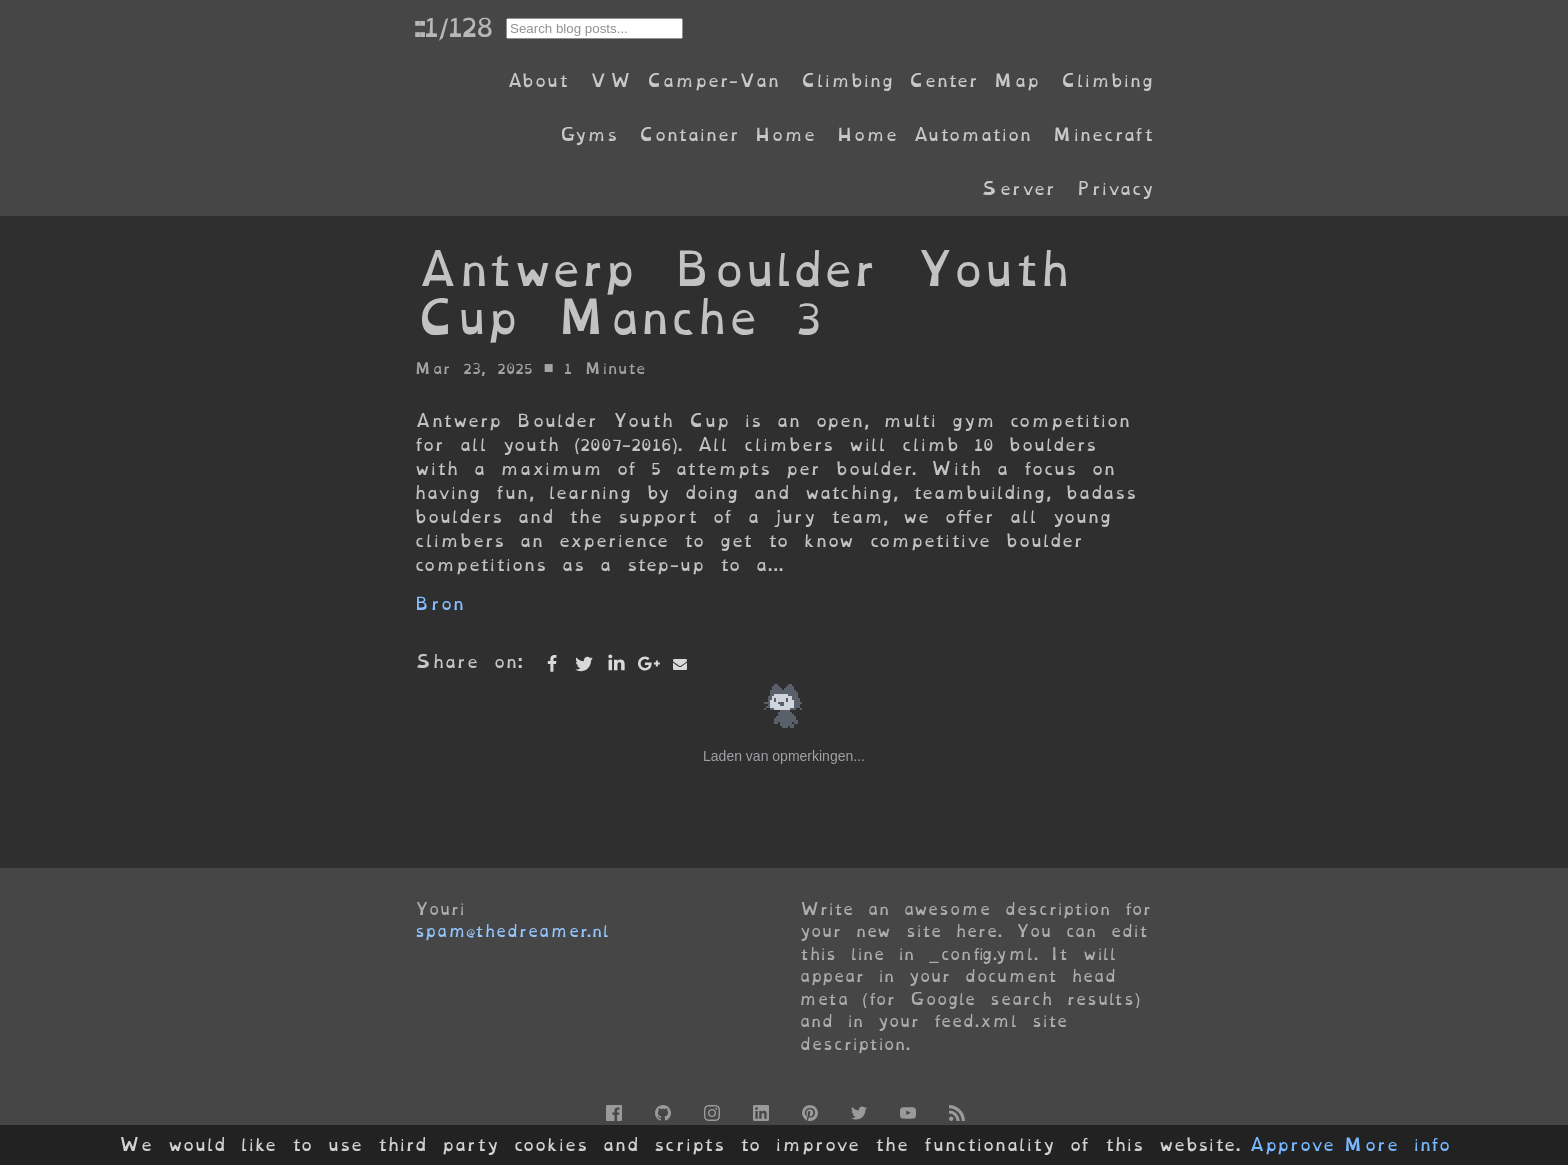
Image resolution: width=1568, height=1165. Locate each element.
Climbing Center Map (920, 80)
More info (1397, 1145)
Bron (439, 603)
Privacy (1115, 188)
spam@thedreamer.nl (512, 931)
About (537, 80)
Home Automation (934, 134)
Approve (1291, 1145)
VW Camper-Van (684, 80)
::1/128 (453, 27)
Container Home (727, 134)
